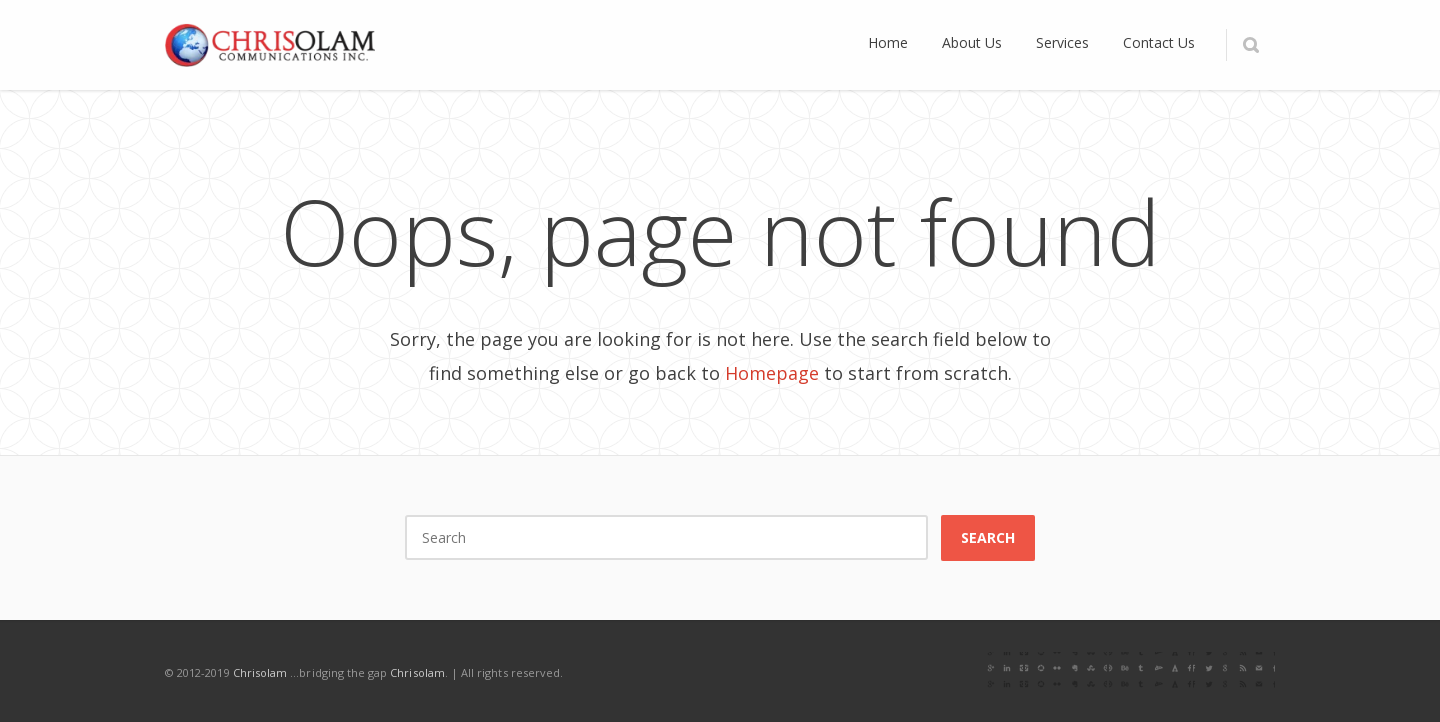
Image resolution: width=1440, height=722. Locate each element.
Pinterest (1171, 672)
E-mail (1213, 672)
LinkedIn (1087, 672)
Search (988, 537)
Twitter (1045, 672)
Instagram (1129, 672)
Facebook (1003, 672)
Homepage (772, 373)
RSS (1255, 672)
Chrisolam (260, 672)
